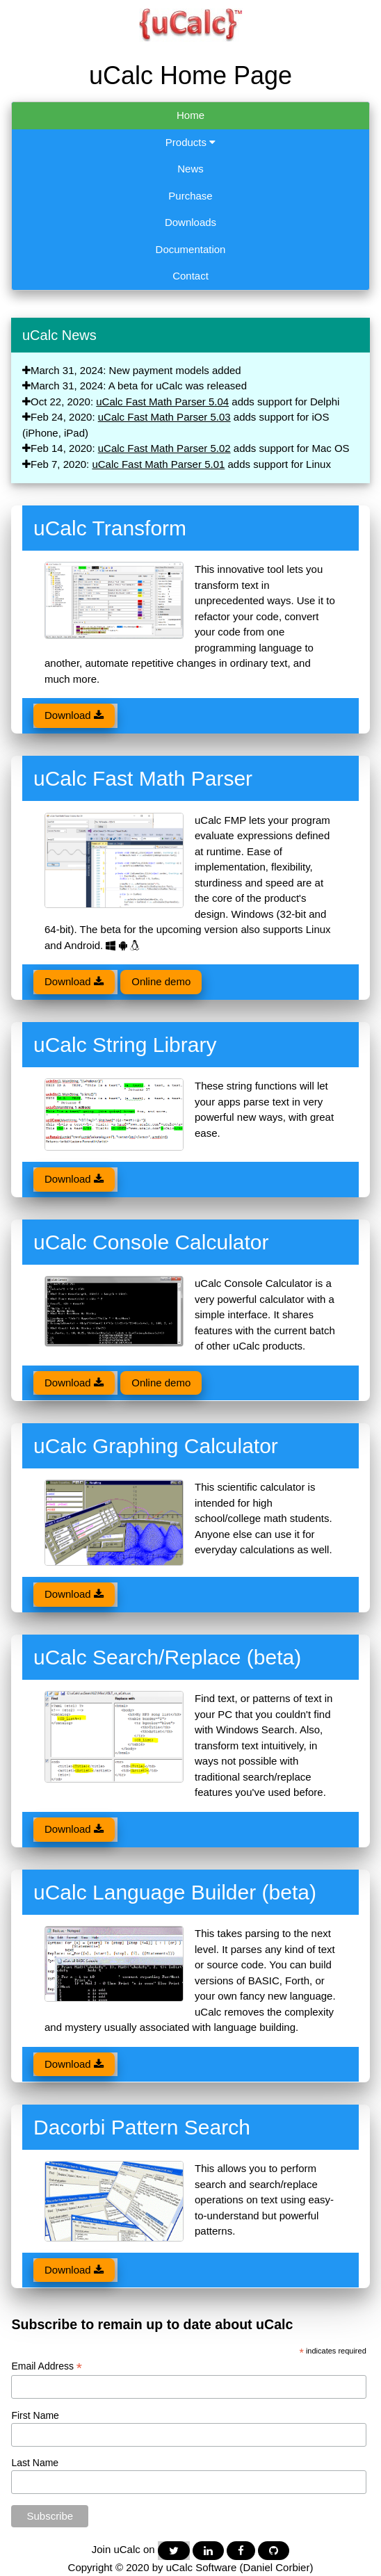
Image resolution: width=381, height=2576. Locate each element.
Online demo (160, 981)
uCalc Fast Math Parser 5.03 (164, 417)
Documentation (191, 249)
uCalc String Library (124, 1044)
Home (190, 115)
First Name (34, 2415)
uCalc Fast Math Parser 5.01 (158, 464)
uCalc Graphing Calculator (155, 1445)
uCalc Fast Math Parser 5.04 (162, 401)
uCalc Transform (109, 528)
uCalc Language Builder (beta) (174, 1892)
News (190, 169)
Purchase (190, 196)
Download (74, 715)
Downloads (190, 222)
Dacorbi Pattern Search (141, 2127)
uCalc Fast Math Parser (142, 778)
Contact (190, 276)
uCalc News (59, 335)
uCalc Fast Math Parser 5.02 (164, 448)
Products (190, 142)
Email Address (46, 2366)
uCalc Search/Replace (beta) (167, 1657)
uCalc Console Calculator (151, 1242)
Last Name (34, 2462)
